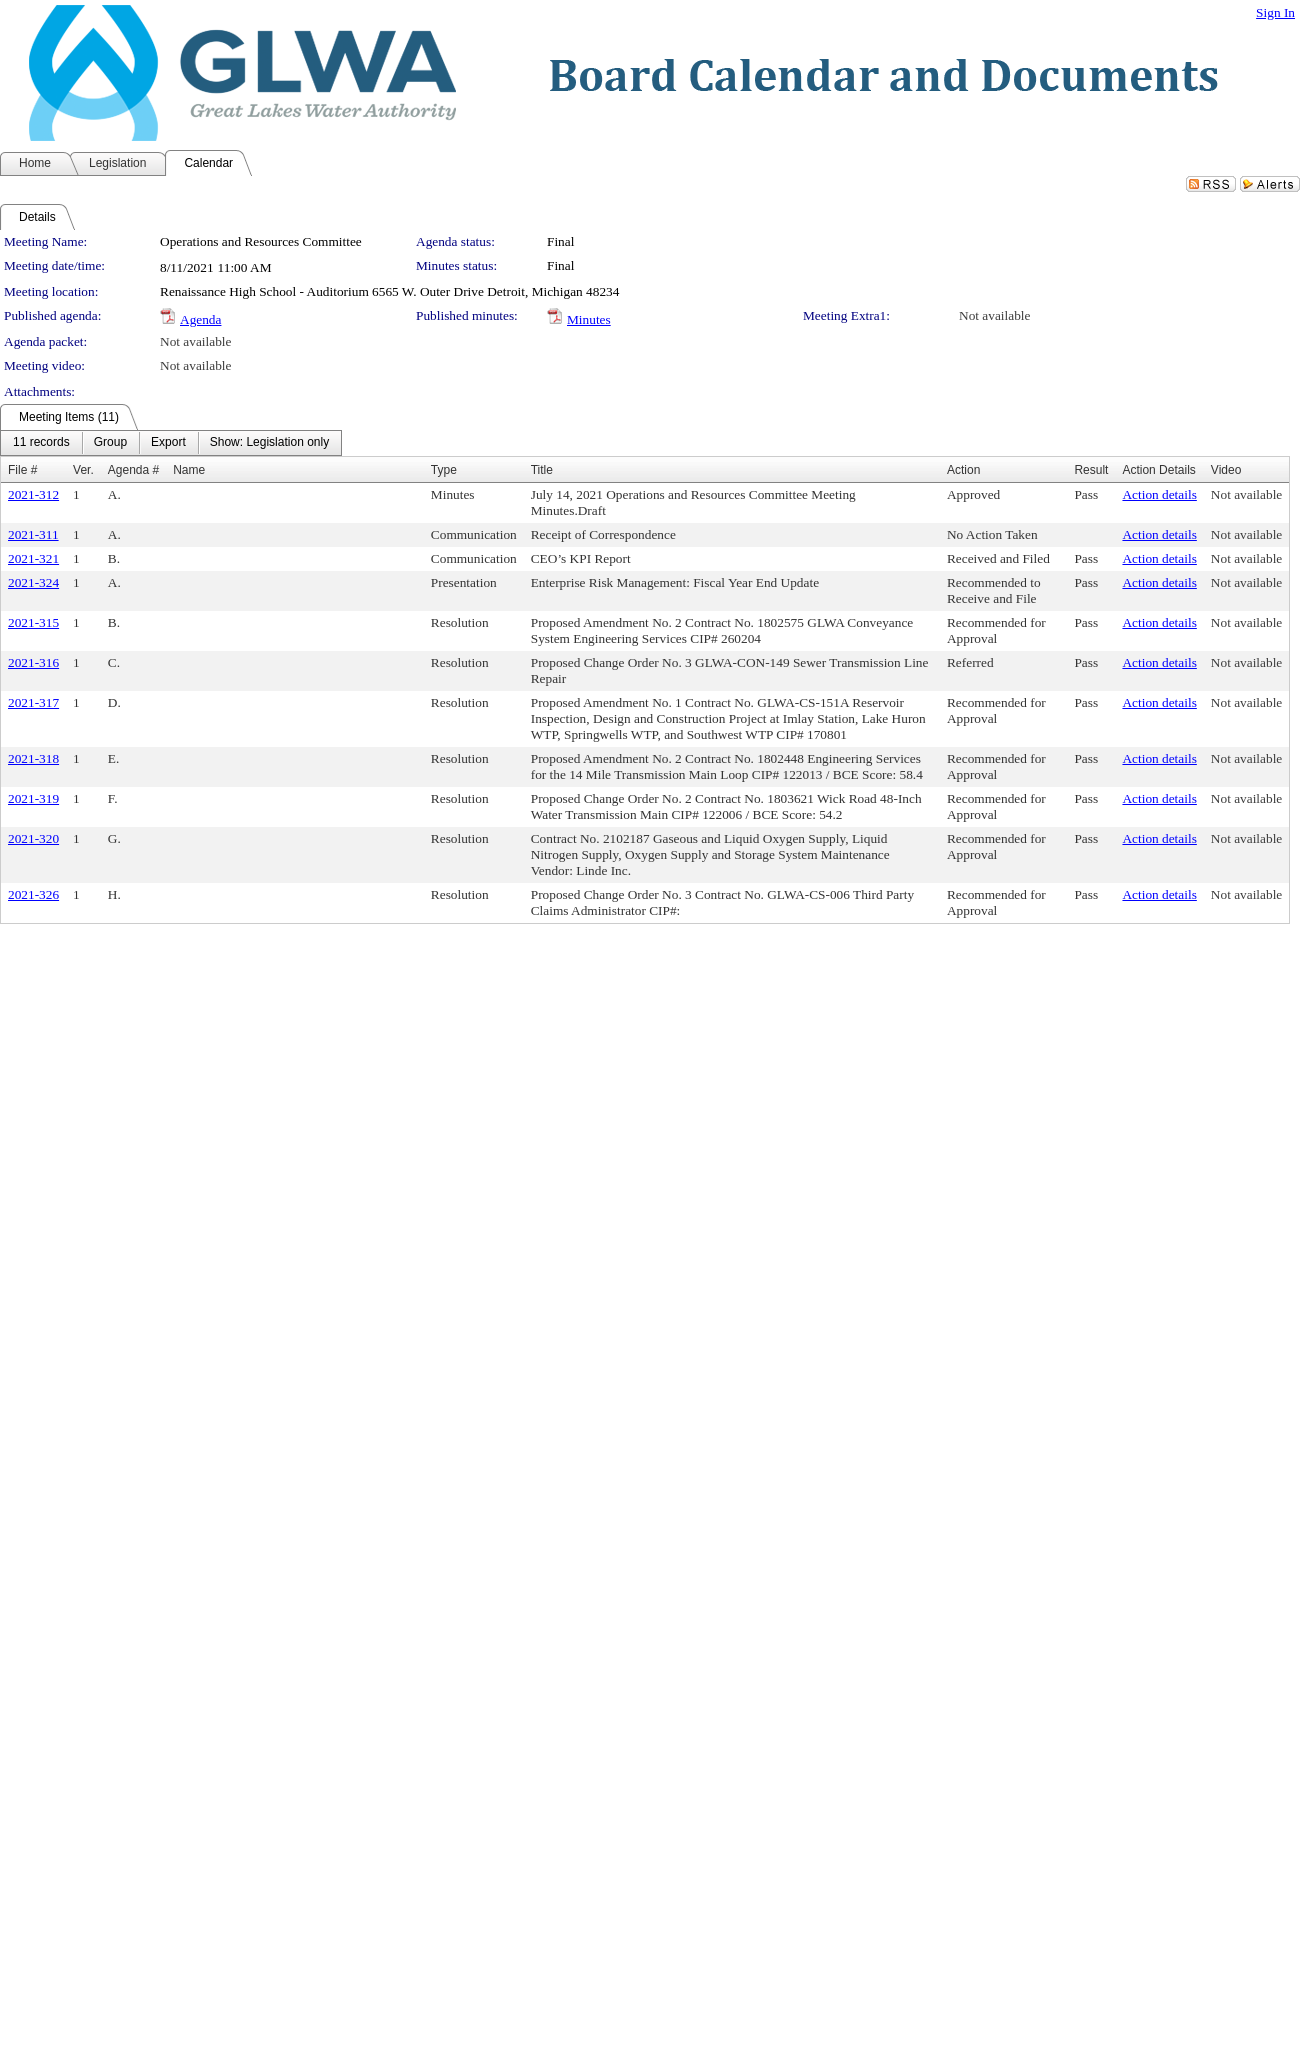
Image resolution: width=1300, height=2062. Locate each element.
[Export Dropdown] (168, 443)
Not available (994, 315)
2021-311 (33, 534)
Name (189, 470)
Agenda (200, 319)
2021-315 (33, 622)
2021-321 (33, 558)
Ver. (83, 470)
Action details (1159, 494)
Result (1091, 470)
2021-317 (33, 702)
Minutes (589, 319)
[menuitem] (41, 443)
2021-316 (33, 662)
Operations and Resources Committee (261, 241)
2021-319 (33, 798)
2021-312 (33, 494)
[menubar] (171, 443)
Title (542, 470)
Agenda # (133, 470)
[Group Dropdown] (110, 443)
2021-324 (33, 582)
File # (22, 470)
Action (963, 470)
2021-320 (33, 838)
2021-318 (33, 758)
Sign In (1275, 12)
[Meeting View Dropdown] (269, 443)
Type (444, 470)
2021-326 (33, 894)
